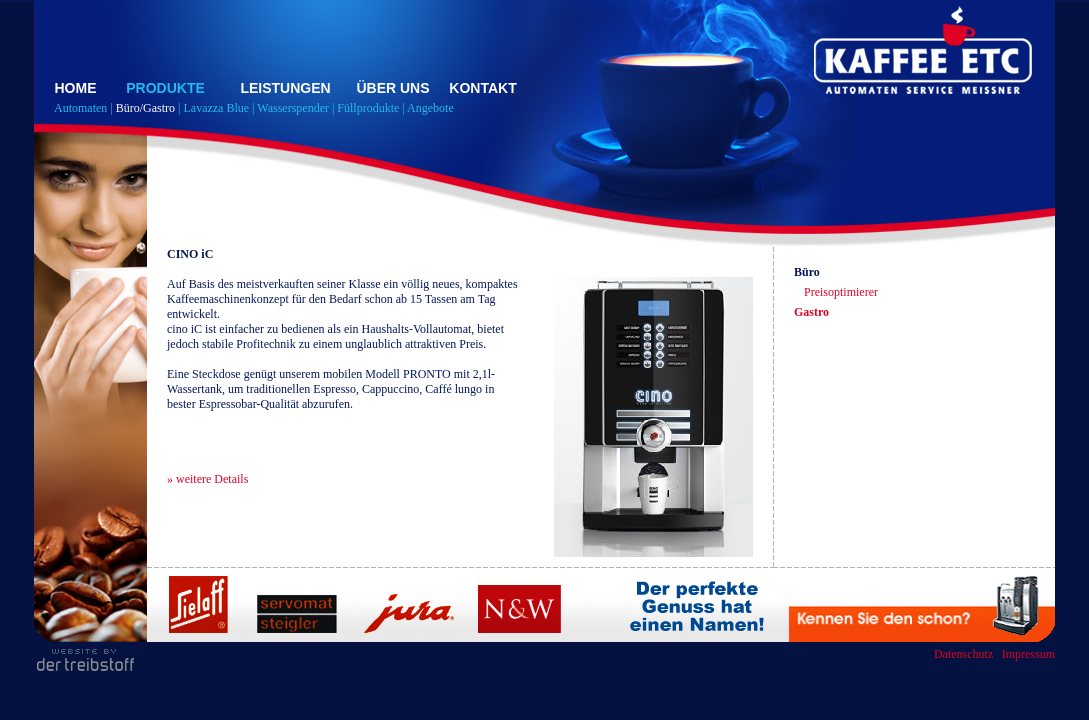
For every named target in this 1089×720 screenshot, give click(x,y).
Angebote (430, 108)
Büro (807, 272)
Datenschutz (963, 654)
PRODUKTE (165, 88)
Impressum (1028, 654)
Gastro (811, 312)
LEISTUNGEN (285, 88)
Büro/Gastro (145, 108)
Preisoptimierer (841, 292)
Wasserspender (293, 108)
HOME (76, 88)
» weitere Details (207, 479)
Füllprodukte (368, 108)
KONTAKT (482, 88)
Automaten (80, 108)
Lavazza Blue (216, 108)
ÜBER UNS (392, 88)
